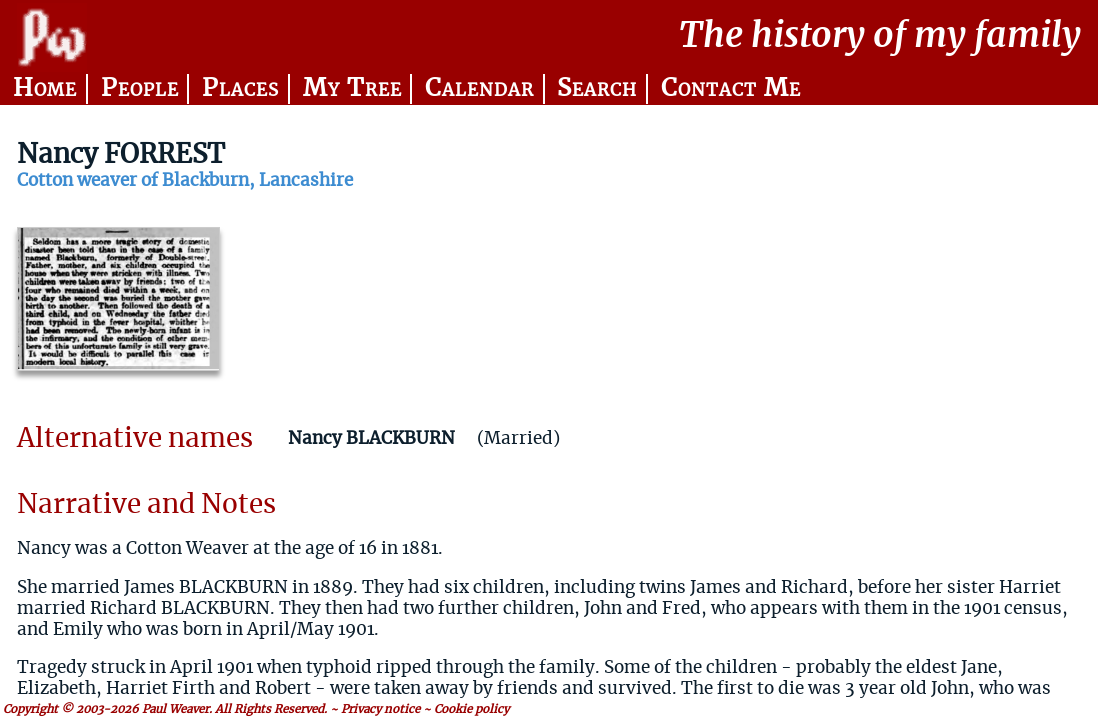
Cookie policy (471, 709)
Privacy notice (380, 709)
